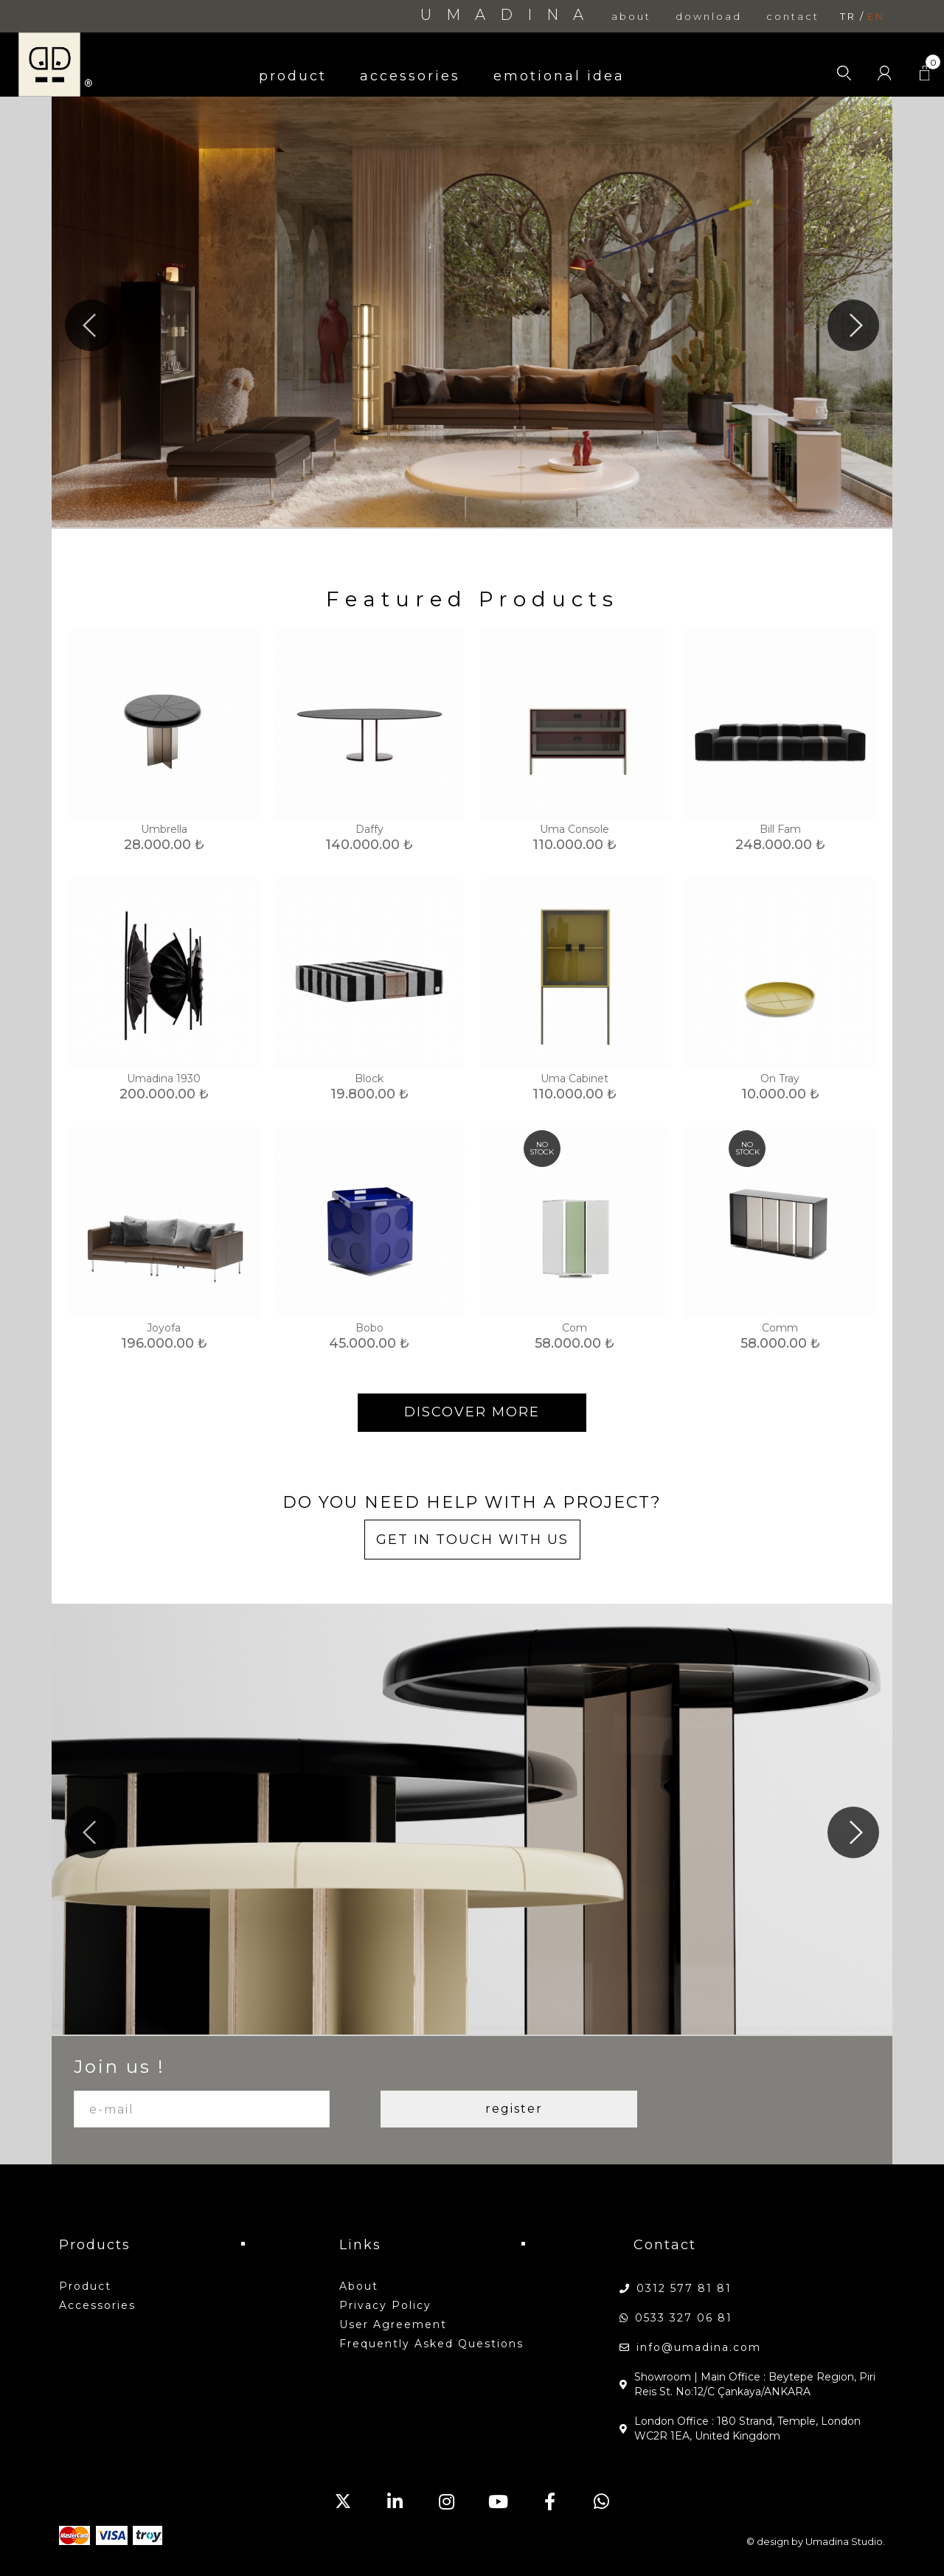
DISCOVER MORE (472, 1412)
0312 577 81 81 (684, 2288)
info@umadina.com (698, 2347)
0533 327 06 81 (683, 2317)
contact (792, 16)
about (631, 16)
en (876, 16)
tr (848, 16)
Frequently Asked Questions (431, 2343)
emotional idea (559, 76)
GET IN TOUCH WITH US (472, 1539)
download (709, 16)
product (293, 76)
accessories (410, 76)
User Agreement (393, 2324)
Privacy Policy (385, 2305)
